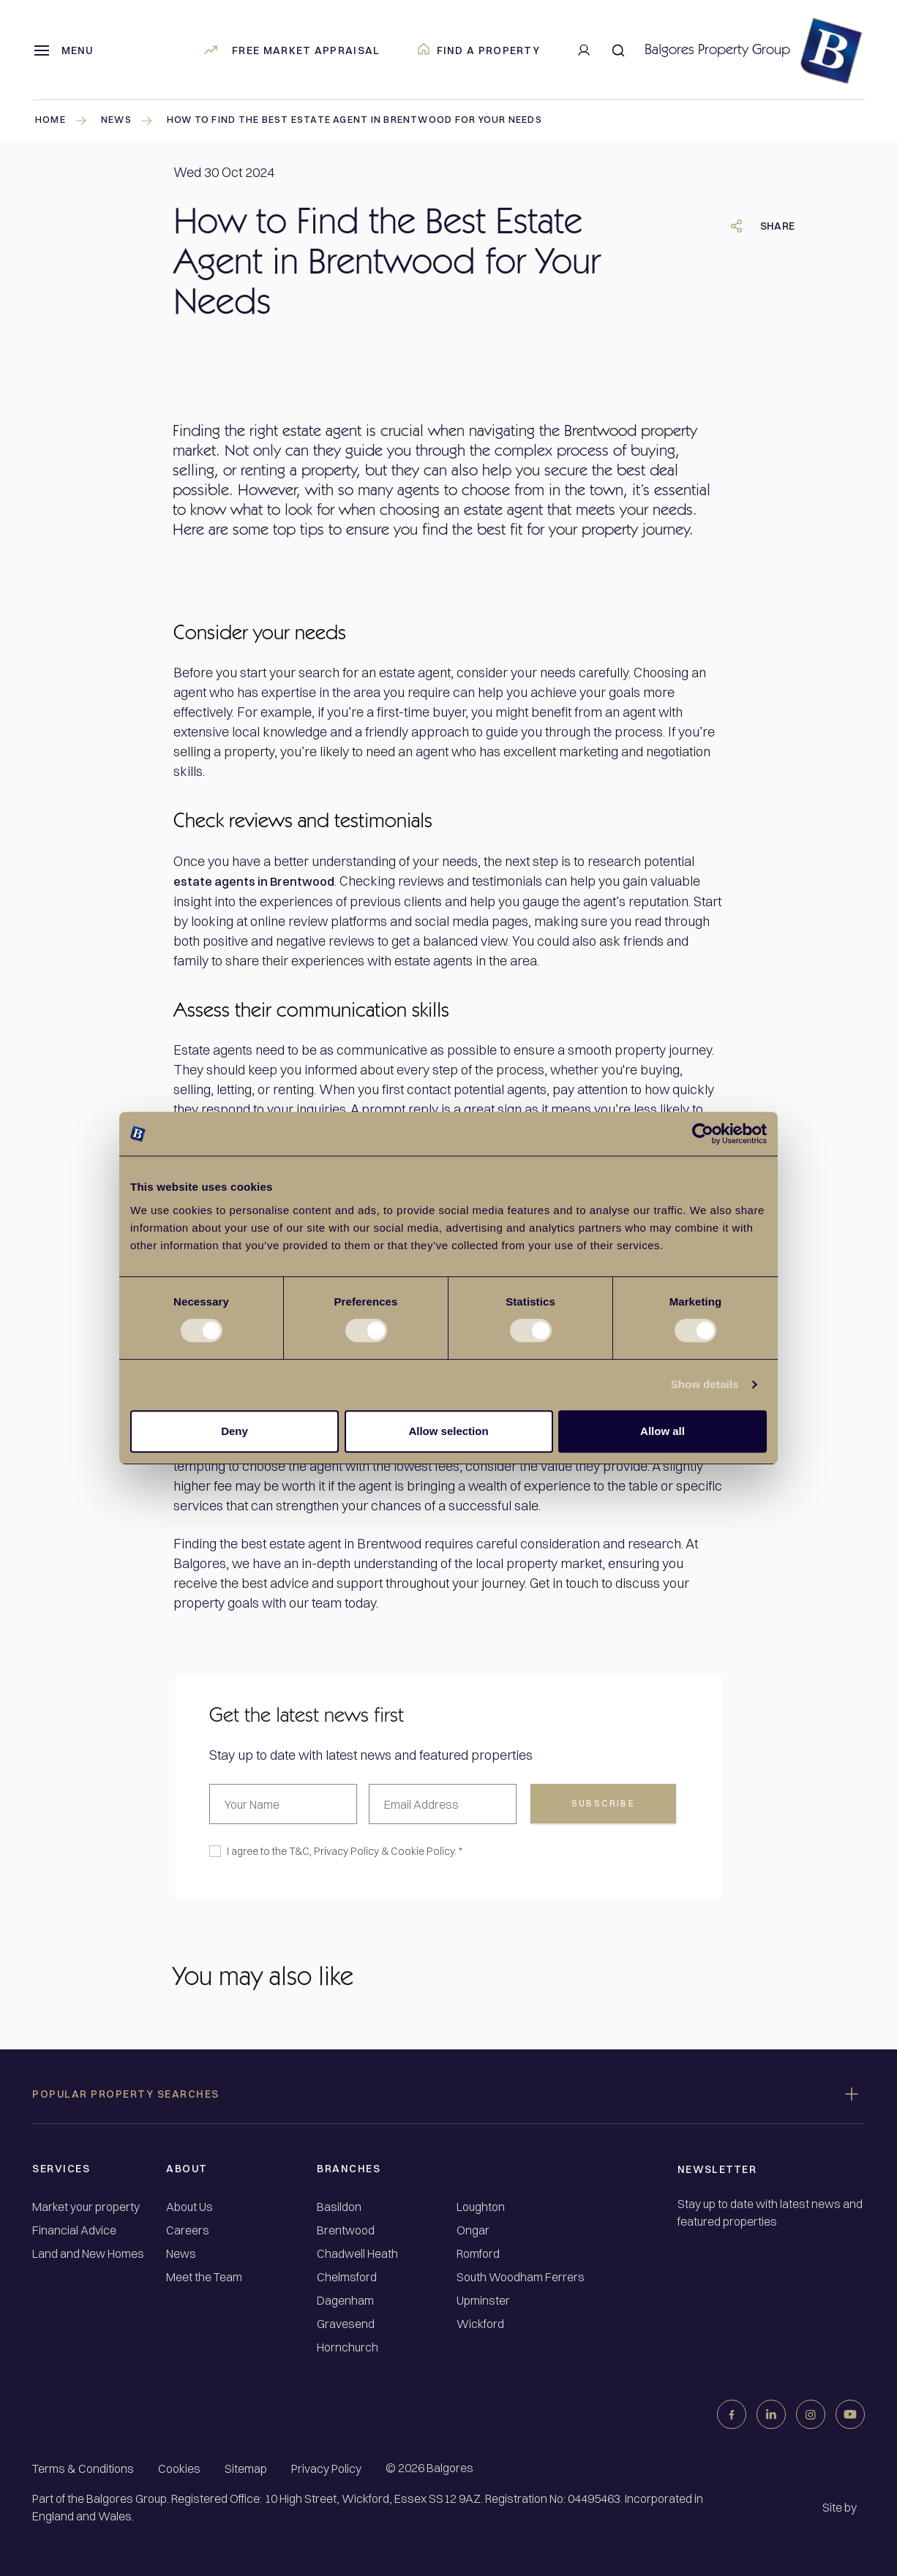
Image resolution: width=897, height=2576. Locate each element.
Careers (187, 2230)
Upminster (483, 2300)
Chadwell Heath (357, 2253)
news (132, 120)
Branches (348, 2167)
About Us (189, 2206)
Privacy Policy (346, 1850)
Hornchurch (347, 2347)
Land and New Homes (88, 2253)
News (181, 2253)
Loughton (481, 2206)
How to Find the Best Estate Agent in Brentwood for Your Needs (385, 120)
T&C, (300, 1850)
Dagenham (345, 2300)
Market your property (86, 2206)
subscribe (603, 1802)
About (187, 2167)
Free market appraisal (291, 50)
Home (63, 120)
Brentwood (346, 2230)
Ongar (473, 2230)
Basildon (339, 2206)
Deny (234, 1431)
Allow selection (448, 1431)
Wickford (480, 2323)
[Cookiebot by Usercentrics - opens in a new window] (703, 1134)
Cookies (179, 2468)
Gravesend (346, 2323)
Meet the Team (204, 2276)
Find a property (479, 50)
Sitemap (246, 2468)
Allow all (662, 1431)
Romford (478, 2253)
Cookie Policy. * (426, 1850)
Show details (705, 1384)
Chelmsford (347, 2276)
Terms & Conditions (83, 2468)
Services (61, 2167)
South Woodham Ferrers (521, 2276)
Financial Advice (74, 2230)
